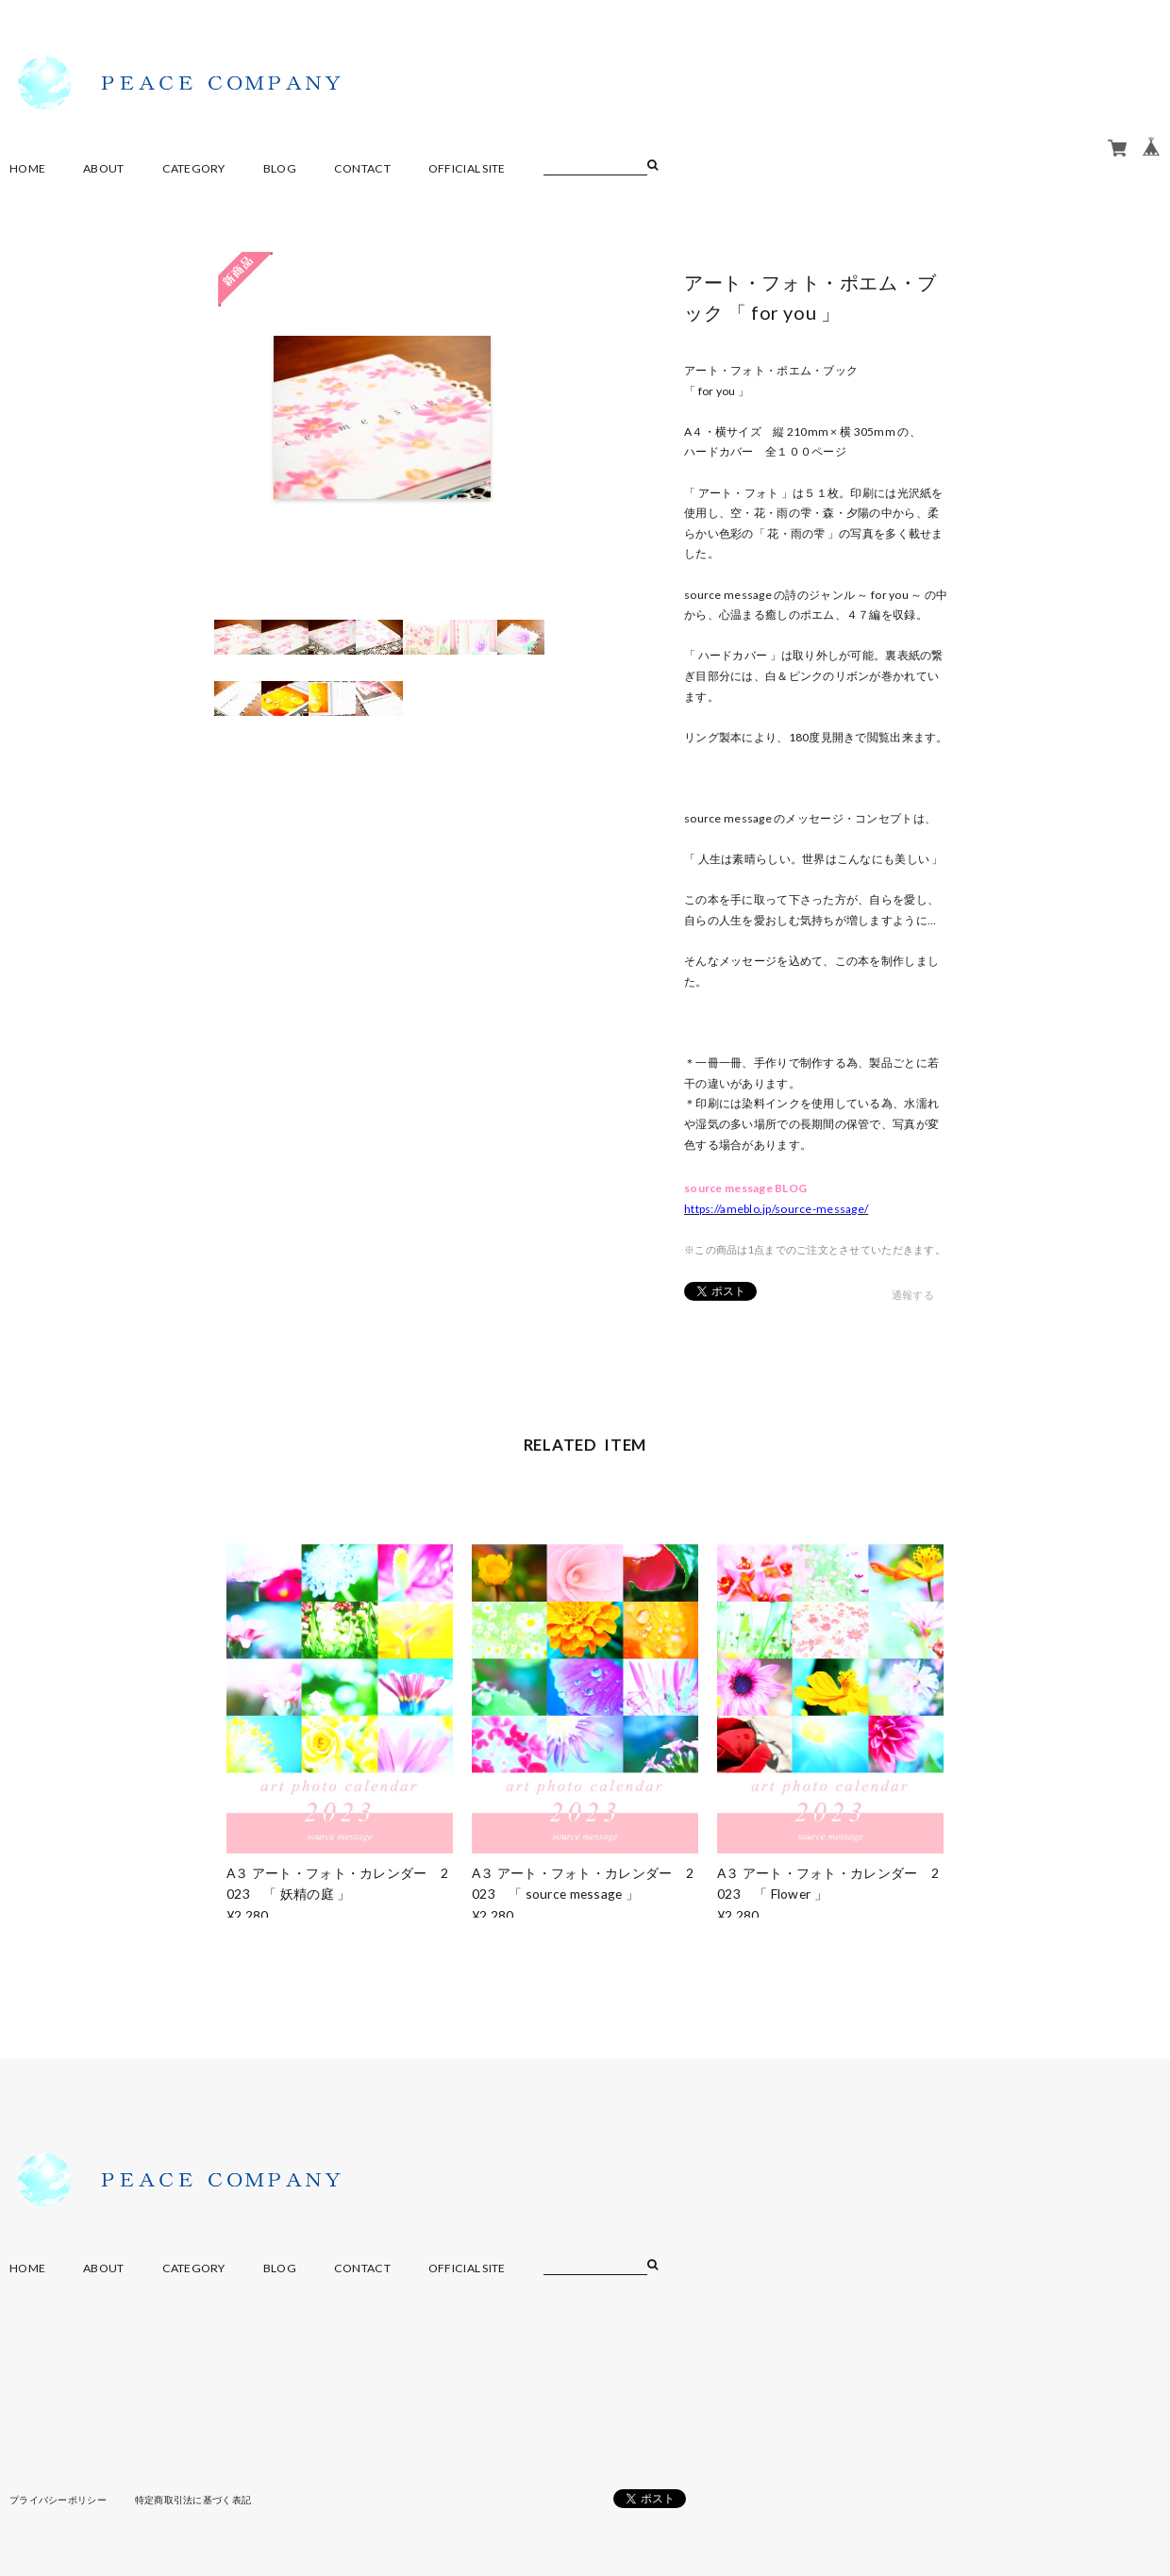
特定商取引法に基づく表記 (193, 2499)
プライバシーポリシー (58, 2499)
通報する (913, 1294)
